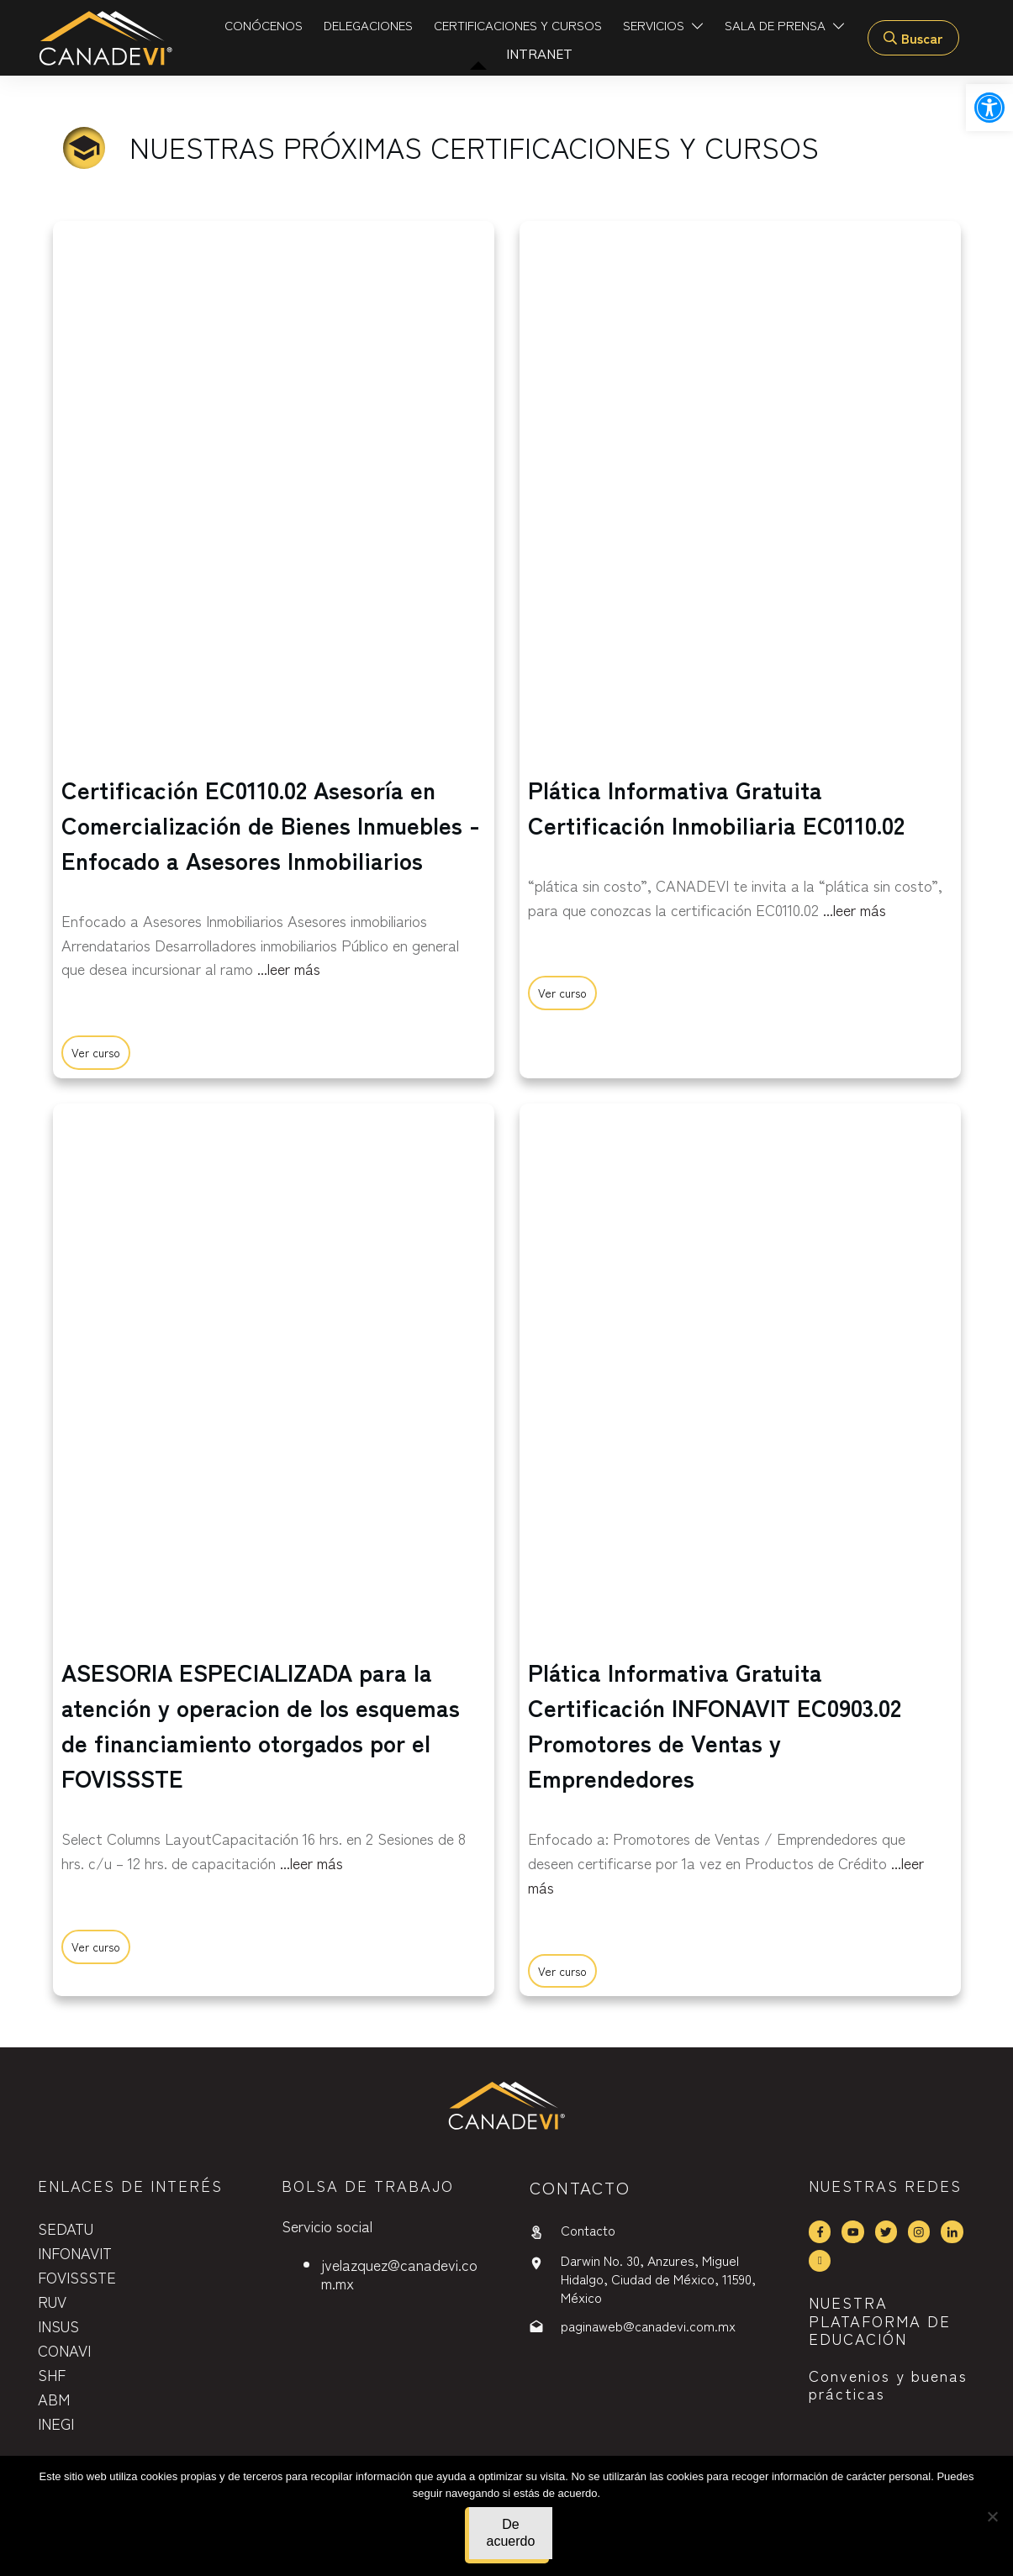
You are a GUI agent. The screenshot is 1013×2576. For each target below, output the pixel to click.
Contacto (588, 2230)
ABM (54, 2399)
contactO (580, 2187)
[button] (989, 107)
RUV (52, 2301)
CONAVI (64, 2350)
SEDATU (65, 2228)
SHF (52, 2374)
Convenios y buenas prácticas (888, 2384)
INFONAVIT (75, 2252)
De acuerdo (511, 2532)
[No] (992, 2516)
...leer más (288, 968)
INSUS (58, 2325)
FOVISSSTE (77, 2277)
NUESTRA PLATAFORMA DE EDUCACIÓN (880, 2320)
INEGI (56, 2423)
